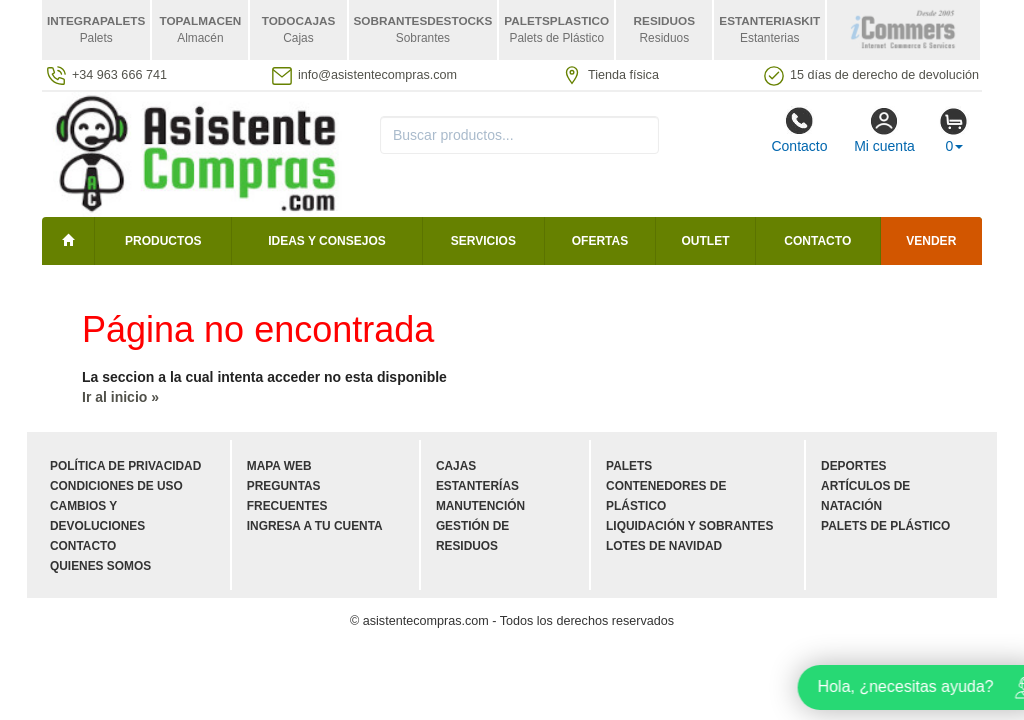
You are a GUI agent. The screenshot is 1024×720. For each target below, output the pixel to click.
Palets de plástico (885, 526)
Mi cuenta (884, 130)
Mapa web (279, 466)
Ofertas (600, 241)
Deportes (853, 466)
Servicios (483, 241)
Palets (629, 466)
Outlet (706, 241)
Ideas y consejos (327, 241)
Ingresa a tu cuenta (315, 526)
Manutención (480, 506)
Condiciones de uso (116, 486)
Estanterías (477, 486)
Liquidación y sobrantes (689, 526)
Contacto (799, 130)
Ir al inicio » (120, 397)
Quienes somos (100, 566)
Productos (163, 241)
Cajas (456, 466)
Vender (931, 241)
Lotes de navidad (664, 546)
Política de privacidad (125, 466)
